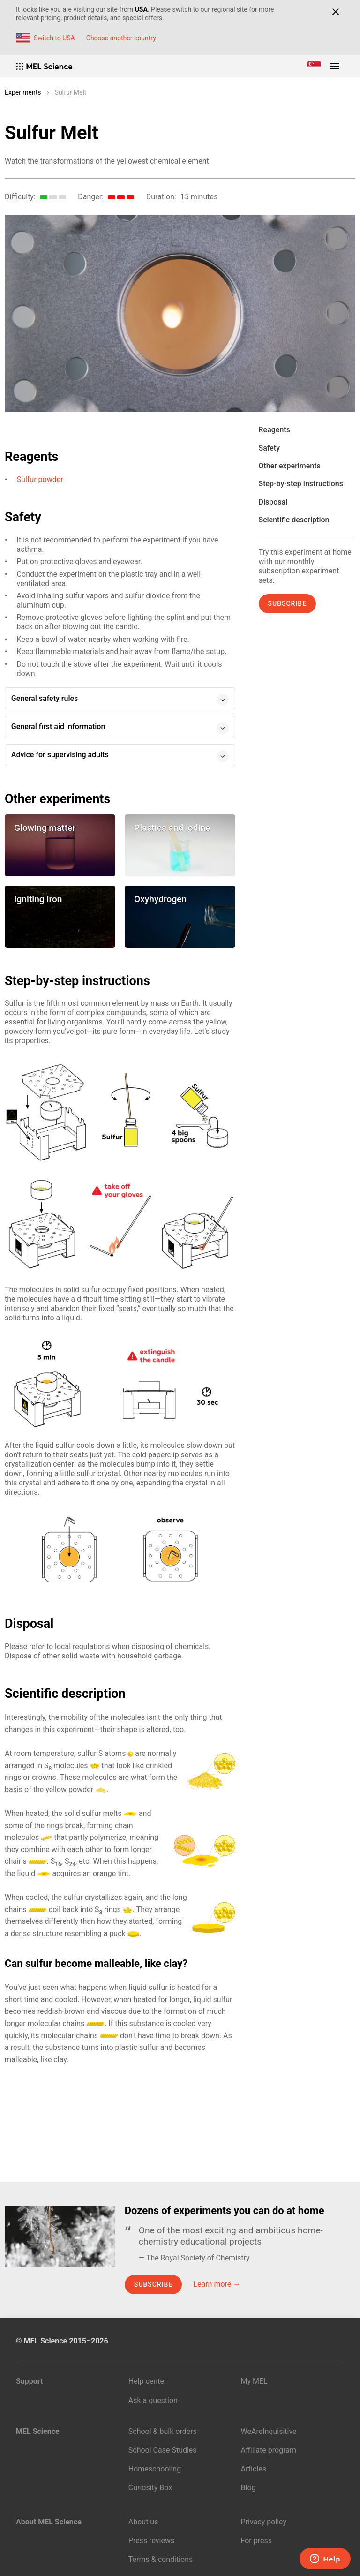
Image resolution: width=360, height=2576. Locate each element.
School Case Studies (162, 2450)
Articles (253, 2468)
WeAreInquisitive (269, 2431)
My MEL (254, 2381)
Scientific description (294, 519)
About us (143, 2521)
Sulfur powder (40, 479)
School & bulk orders (162, 2431)
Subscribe (287, 603)
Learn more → (216, 2284)
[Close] (335, 12)
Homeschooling (154, 2468)
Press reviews (151, 2540)
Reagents (274, 429)
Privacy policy (264, 2521)
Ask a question (153, 2400)
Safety (269, 448)
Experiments (23, 92)
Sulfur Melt (71, 92)
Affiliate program (268, 2450)
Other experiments (290, 465)
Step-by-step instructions (301, 483)
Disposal (273, 501)
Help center (147, 2381)
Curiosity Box (150, 2487)
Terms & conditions (160, 2559)
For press (256, 2540)
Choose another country (121, 38)
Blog (248, 2487)
